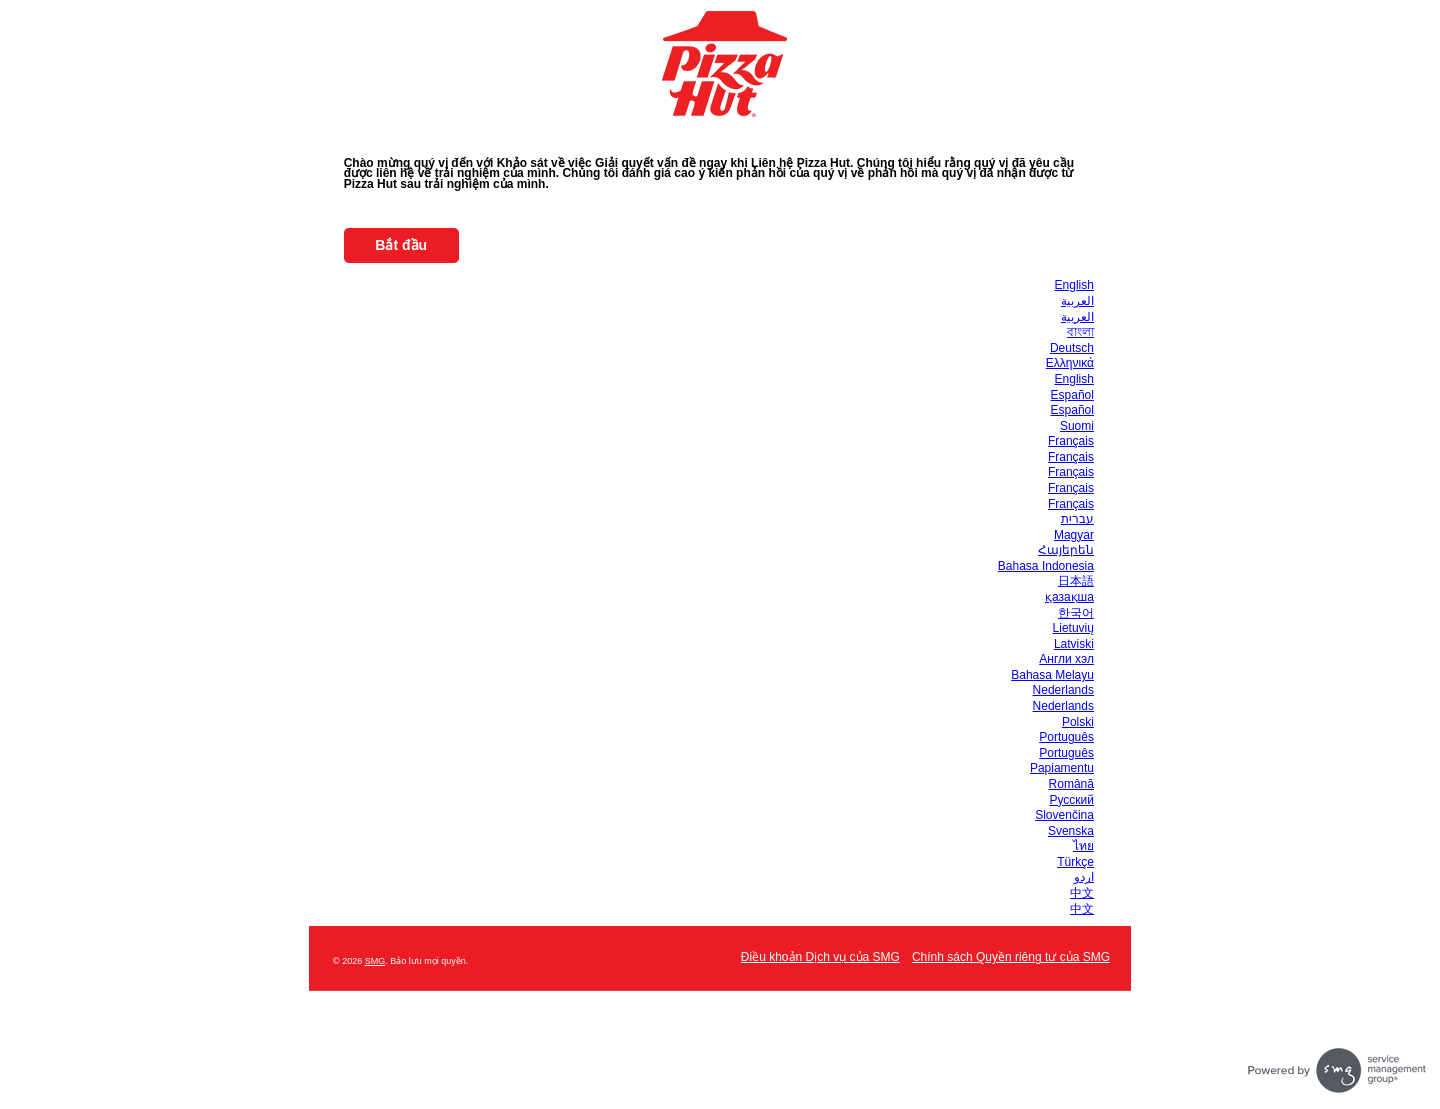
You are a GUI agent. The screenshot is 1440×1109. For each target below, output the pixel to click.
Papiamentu (1062, 768)
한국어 (1076, 613)
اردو (1084, 877)
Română (1071, 784)
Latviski (1074, 644)
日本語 (1076, 581)
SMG (375, 961)
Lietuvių (1073, 628)
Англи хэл (1066, 659)
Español (1072, 395)
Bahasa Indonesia (1046, 566)
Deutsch (1072, 348)
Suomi (1077, 426)
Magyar (1074, 535)
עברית (1077, 519)
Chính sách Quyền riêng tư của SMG (1011, 957)
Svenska (1071, 831)
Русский (1071, 800)
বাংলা (1080, 332)
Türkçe (1075, 862)
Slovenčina (1064, 815)
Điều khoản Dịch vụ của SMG (820, 957)
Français (1071, 441)
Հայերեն (1066, 550)
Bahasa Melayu (1052, 675)
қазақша (1069, 597)
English (1074, 285)
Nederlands (1063, 690)
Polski (1078, 722)
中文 (1082, 893)
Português (1066, 737)
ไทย (1083, 846)
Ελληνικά (1070, 363)
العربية (1077, 301)
